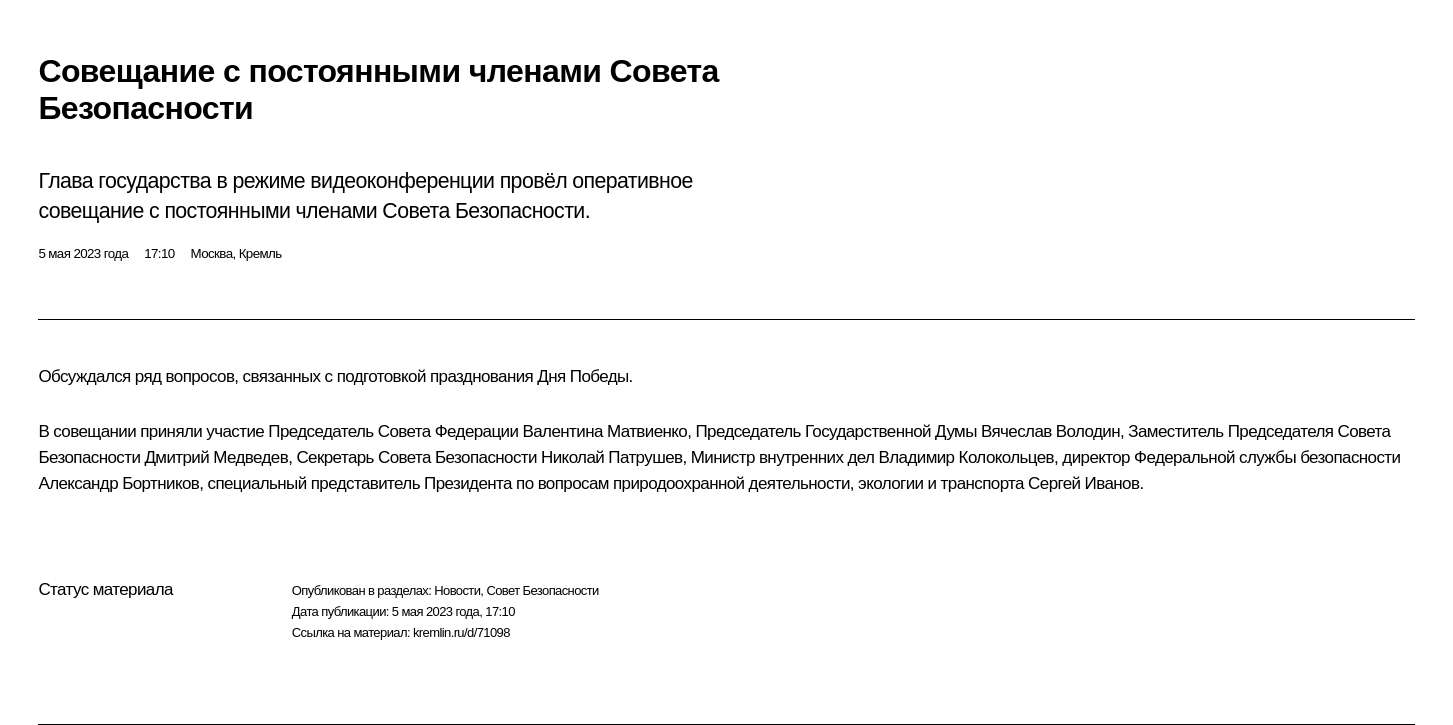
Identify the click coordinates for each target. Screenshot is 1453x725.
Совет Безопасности (542, 590)
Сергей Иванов (1083, 483)
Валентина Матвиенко (605, 431)
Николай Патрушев (611, 457)
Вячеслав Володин (1050, 431)
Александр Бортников (118, 483)
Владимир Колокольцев (967, 457)
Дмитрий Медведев (216, 457)
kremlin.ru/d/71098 (461, 632)
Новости (457, 590)
